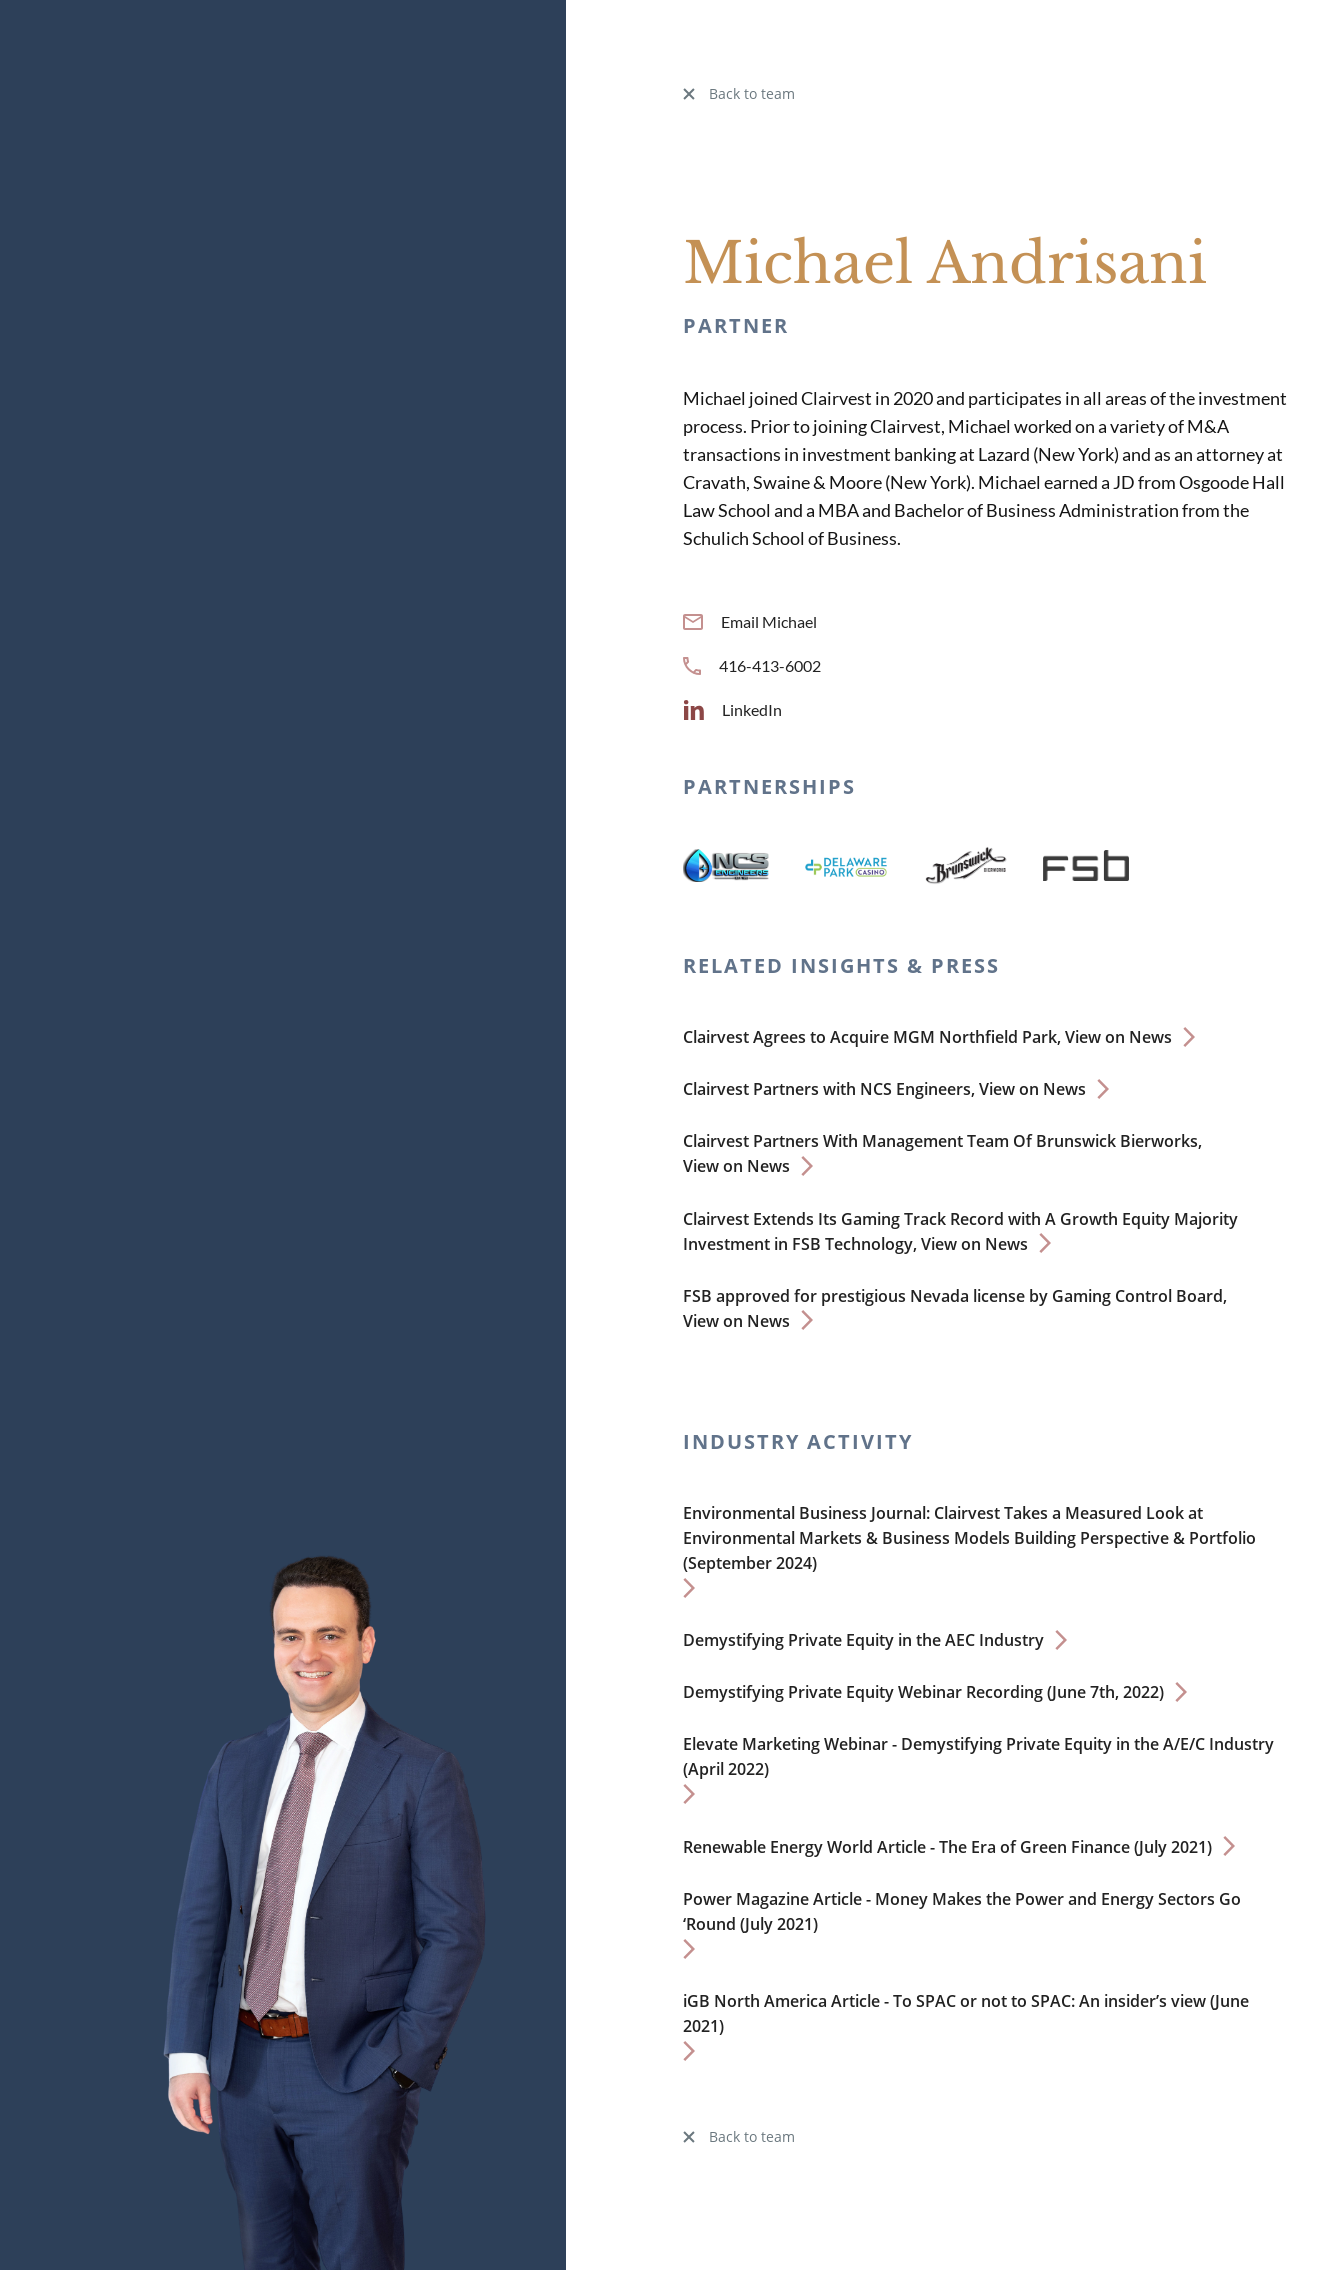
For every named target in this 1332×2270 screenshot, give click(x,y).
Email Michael (750, 621)
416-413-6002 (752, 665)
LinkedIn (732, 710)
